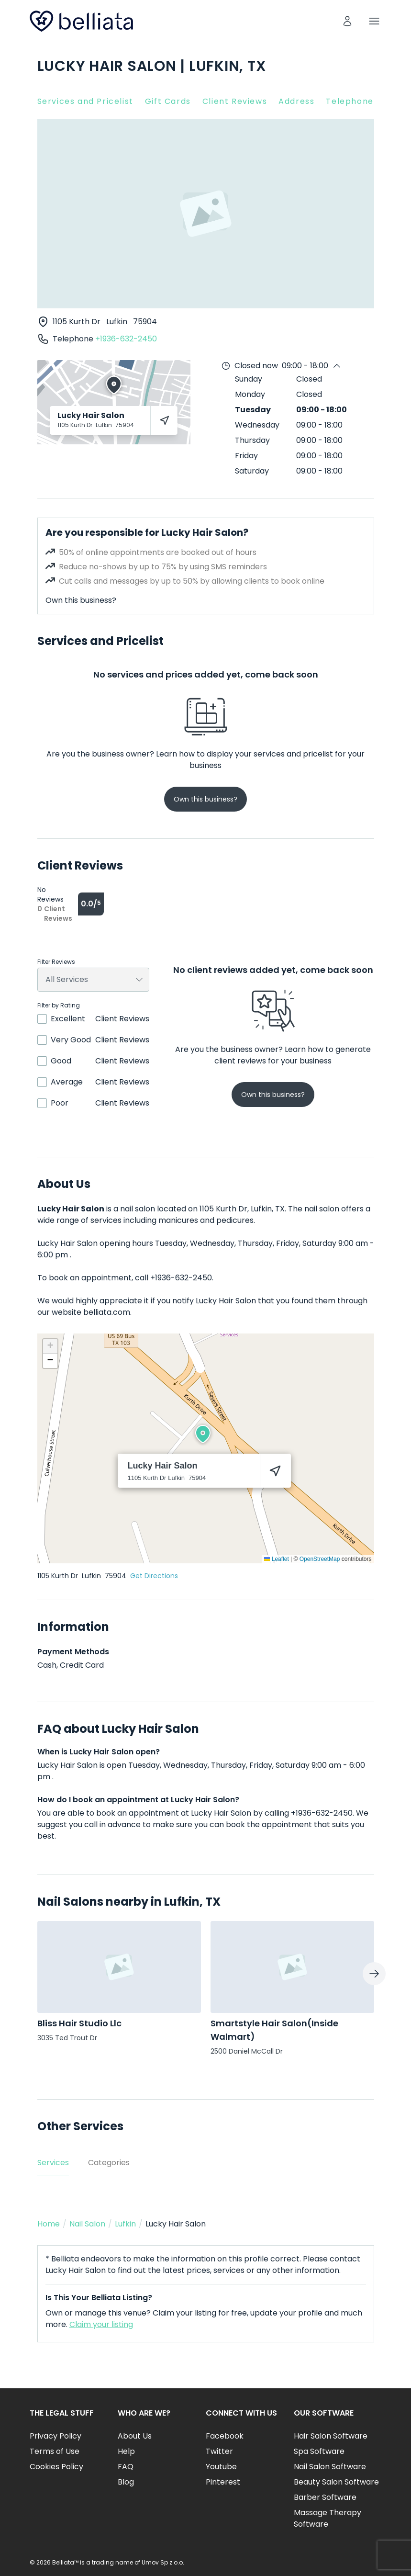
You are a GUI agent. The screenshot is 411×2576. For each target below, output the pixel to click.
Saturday (252, 470)
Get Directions (154, 1576)
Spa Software (319, 2451)
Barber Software (325, 2497)
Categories (109, 2162)
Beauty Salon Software (336, 2481)
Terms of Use (54, 2451)
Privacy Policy (55, 2435)
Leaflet (276, 1559)
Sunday (248, 378)
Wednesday (257, 424)
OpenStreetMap (320, 1559)
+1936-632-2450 (126, 338)
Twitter (219, 2451)
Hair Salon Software (330, 2435)
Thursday (252, 440)
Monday (250, 394)
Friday (246, 455)
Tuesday (253, 409)
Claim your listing (101, 2324)
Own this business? (80, 600)
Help (126, 2451)
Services (53, 2162)
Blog (126, 2481)
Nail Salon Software (330, 2466)
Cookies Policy (56, 2466)
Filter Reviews (56, 962)
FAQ (125, 2466)
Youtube (221, 2466)
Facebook (225, 2435)
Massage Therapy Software (327, 2518)
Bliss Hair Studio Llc (79, 2023)
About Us (135, 2435)
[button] (202, 1434)
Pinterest (223, 2481)
